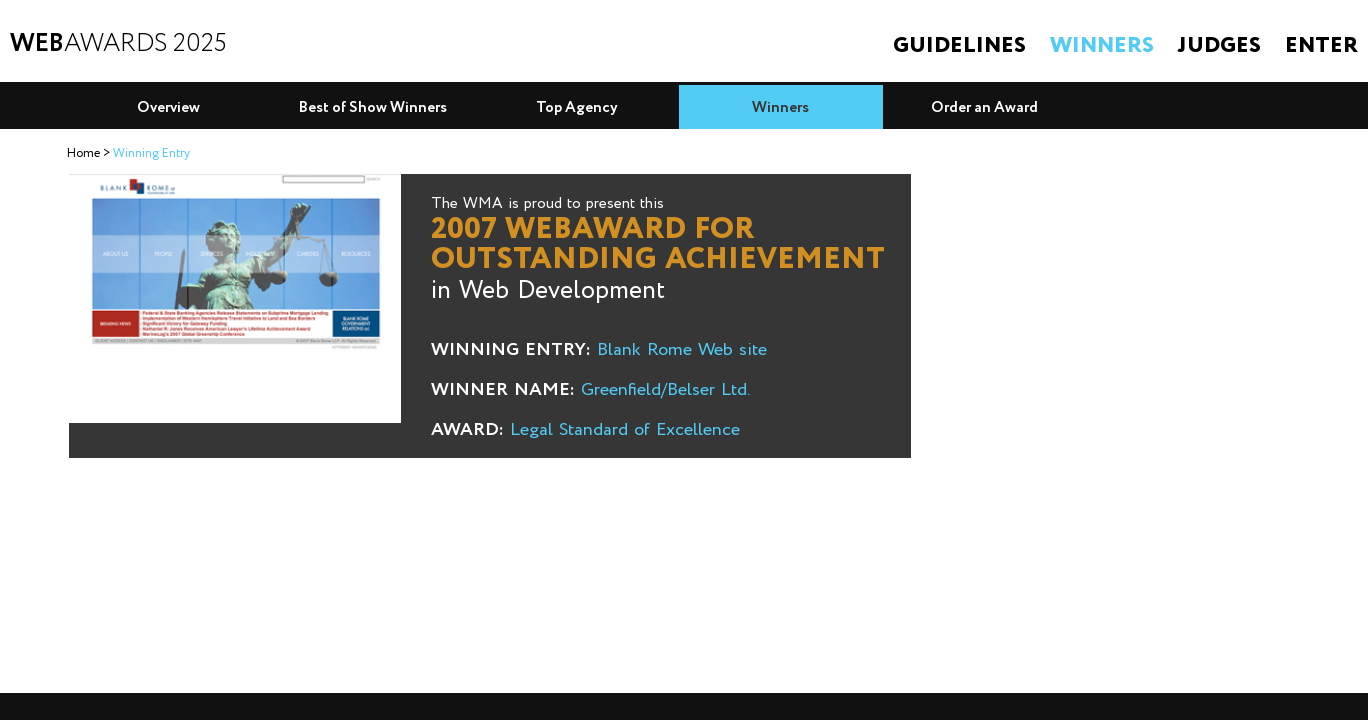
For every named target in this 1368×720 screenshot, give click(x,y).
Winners (1102, 46)
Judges (1219, 46)
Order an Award (984, 108)
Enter (1321, 46)
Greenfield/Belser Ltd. (665, 390)
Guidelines (959, 46)
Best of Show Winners (373, 108)
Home (83, 153)
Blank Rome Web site (682, 350)
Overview (168, 108)
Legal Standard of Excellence (625, 430)
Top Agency (577, 108)
